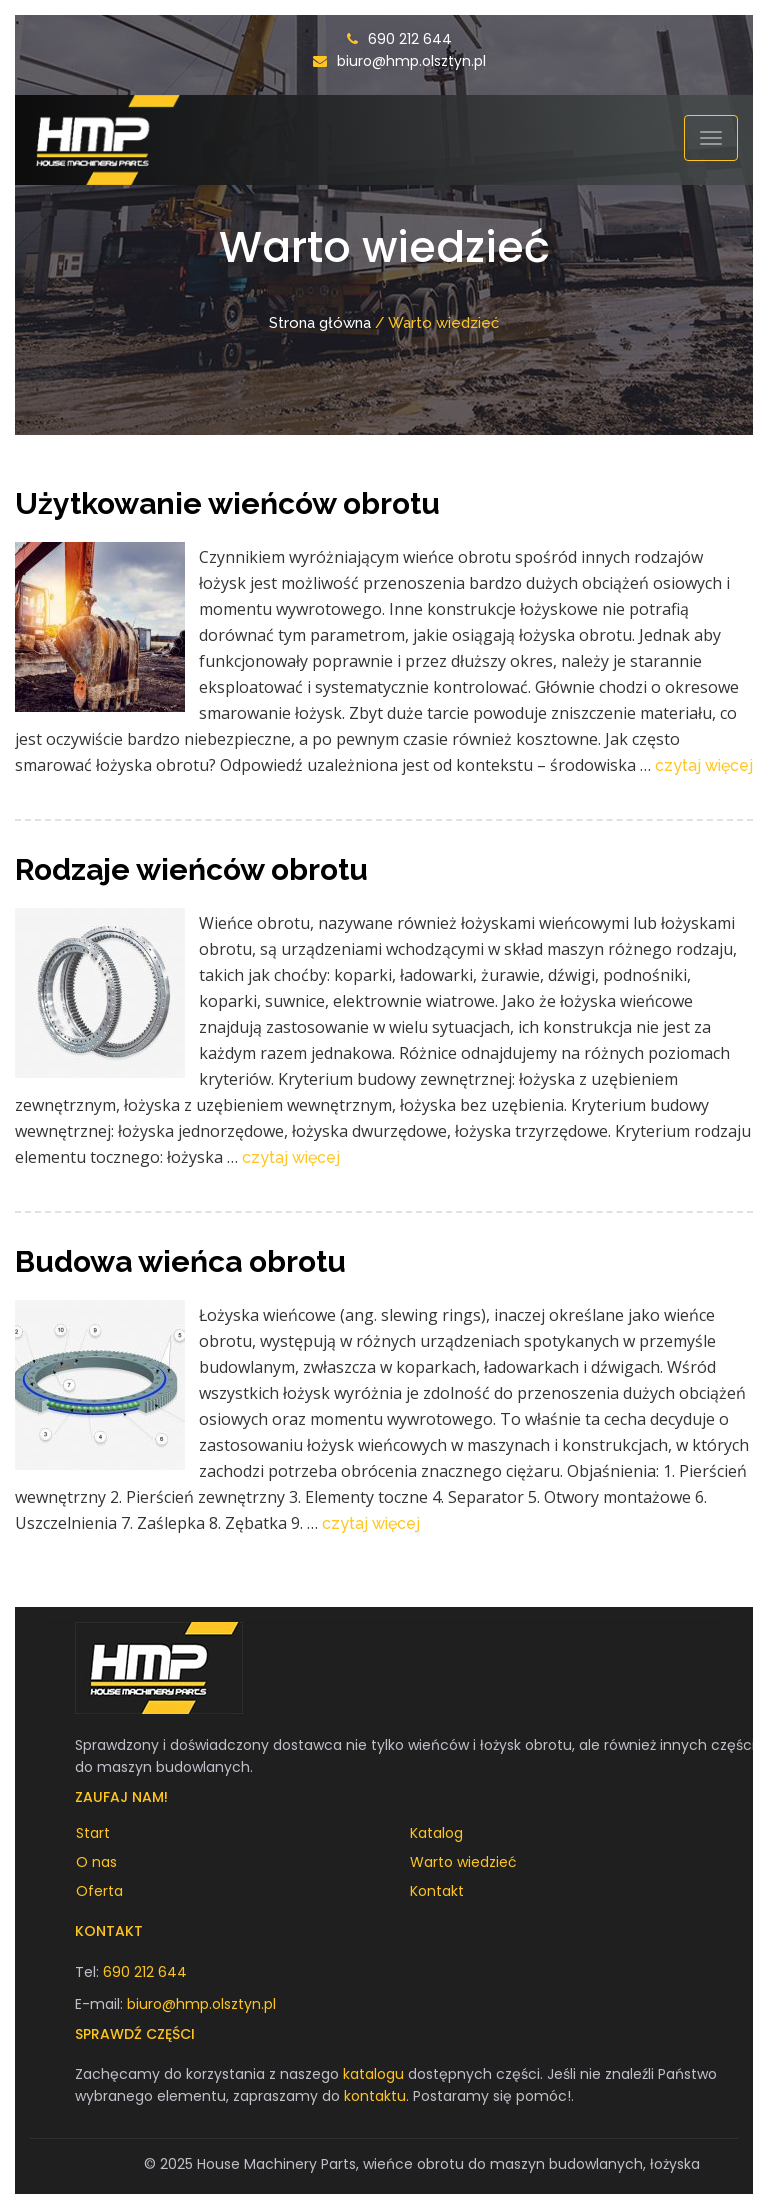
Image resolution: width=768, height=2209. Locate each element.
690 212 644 (410, 39)
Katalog (436, 1833)
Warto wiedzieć (463, 1862)
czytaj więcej (704, 765)
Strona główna (320, 323)
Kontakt (437, 1891)
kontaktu (375, 2096)
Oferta (99, 1891)
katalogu (373, 2074)
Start (93, 1833)
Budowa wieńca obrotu (180, 1261)
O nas (96, 1862)
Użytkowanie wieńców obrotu (227, 503)
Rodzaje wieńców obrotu (191, 869)
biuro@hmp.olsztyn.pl (411, 61)
